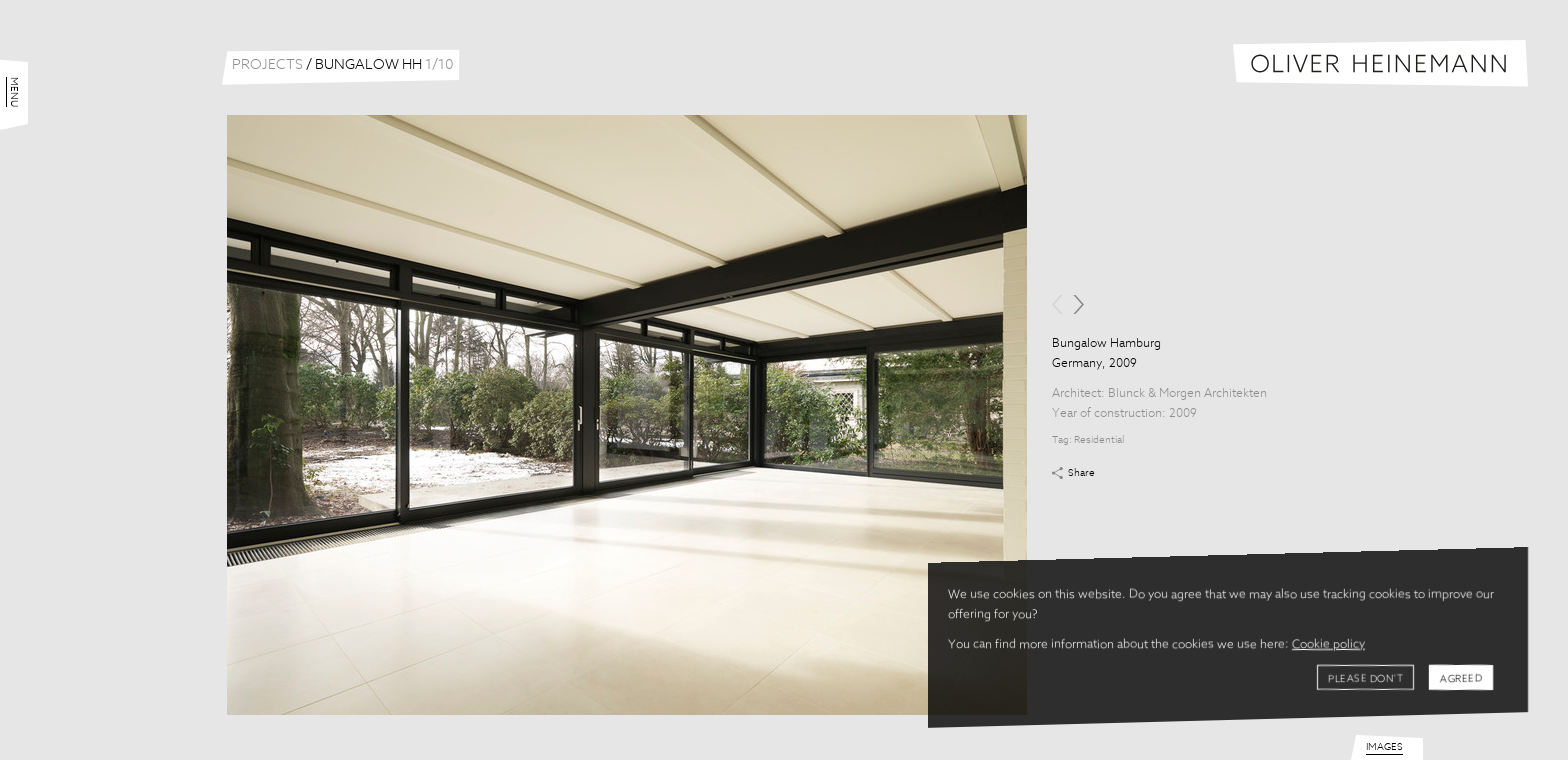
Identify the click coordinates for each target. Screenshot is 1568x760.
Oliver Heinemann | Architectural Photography (1380, 63)
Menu (14, 92)
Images (1384, 747)
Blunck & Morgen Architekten (1187, 394)
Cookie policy (1328, 645)
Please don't (1365, 679)
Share (1081, 473)
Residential (1099, 440)
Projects (267, 65)
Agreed (1461, 679)
